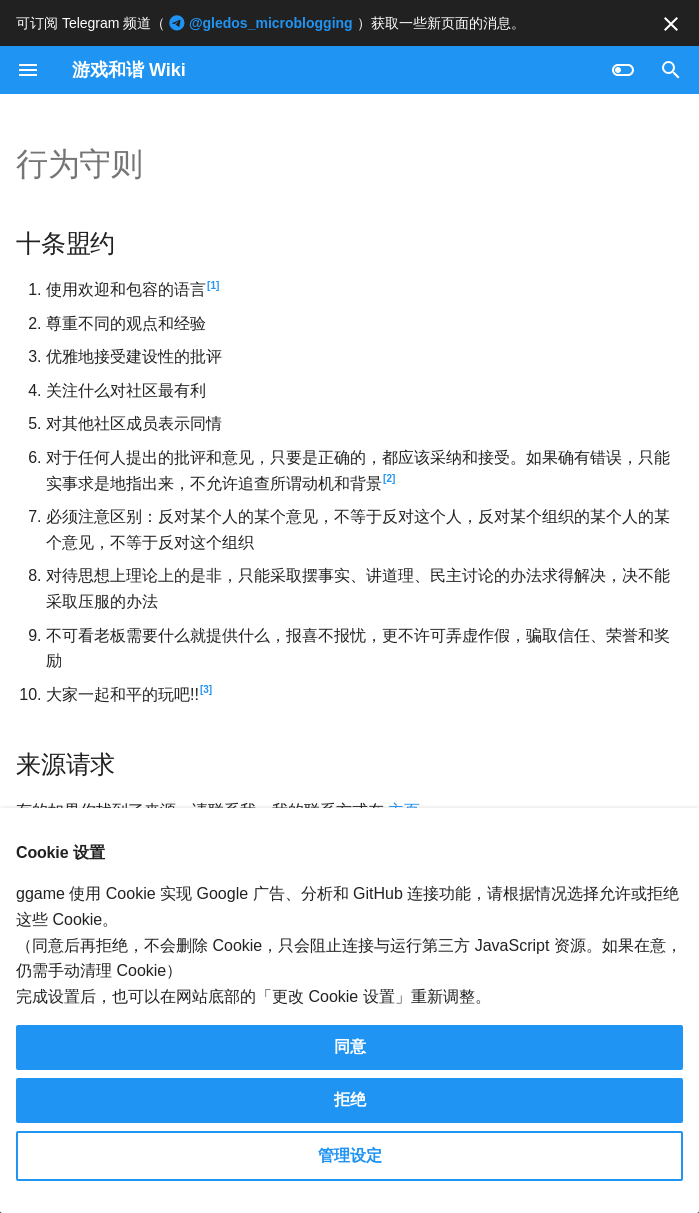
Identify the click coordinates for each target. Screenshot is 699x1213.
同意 (350, 1046)
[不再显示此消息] (671, 24)
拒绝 (350, 1099)
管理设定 (350, 1155)
